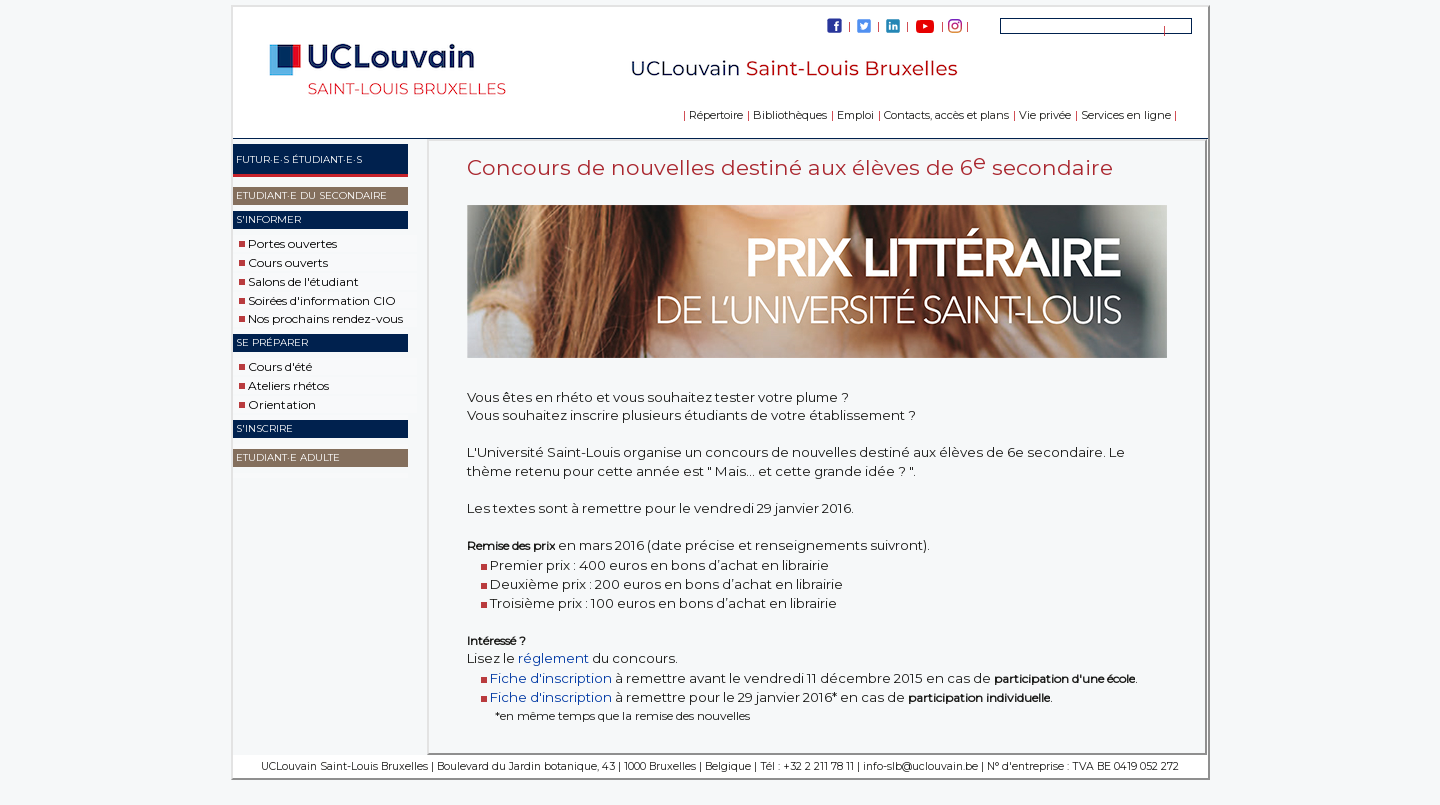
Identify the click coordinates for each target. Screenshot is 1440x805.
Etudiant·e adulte (288, 457)
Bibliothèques (790, 115)
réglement (553, 658)
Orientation (282, 404)
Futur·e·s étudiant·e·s (299, 159)
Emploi (855, 115)
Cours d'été (280, 366)
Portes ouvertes (292, 243)
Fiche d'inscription (551, 678)
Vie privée (1045, 115)
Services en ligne (1126, 115)
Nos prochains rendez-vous (325, 318)
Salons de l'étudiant (303, 281)
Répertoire (716, 115)
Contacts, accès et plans (946, 115)
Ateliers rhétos (288, 385)
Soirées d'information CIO (322, 299)
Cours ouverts (288, 262)
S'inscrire (264, 428)
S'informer (268, 219)
